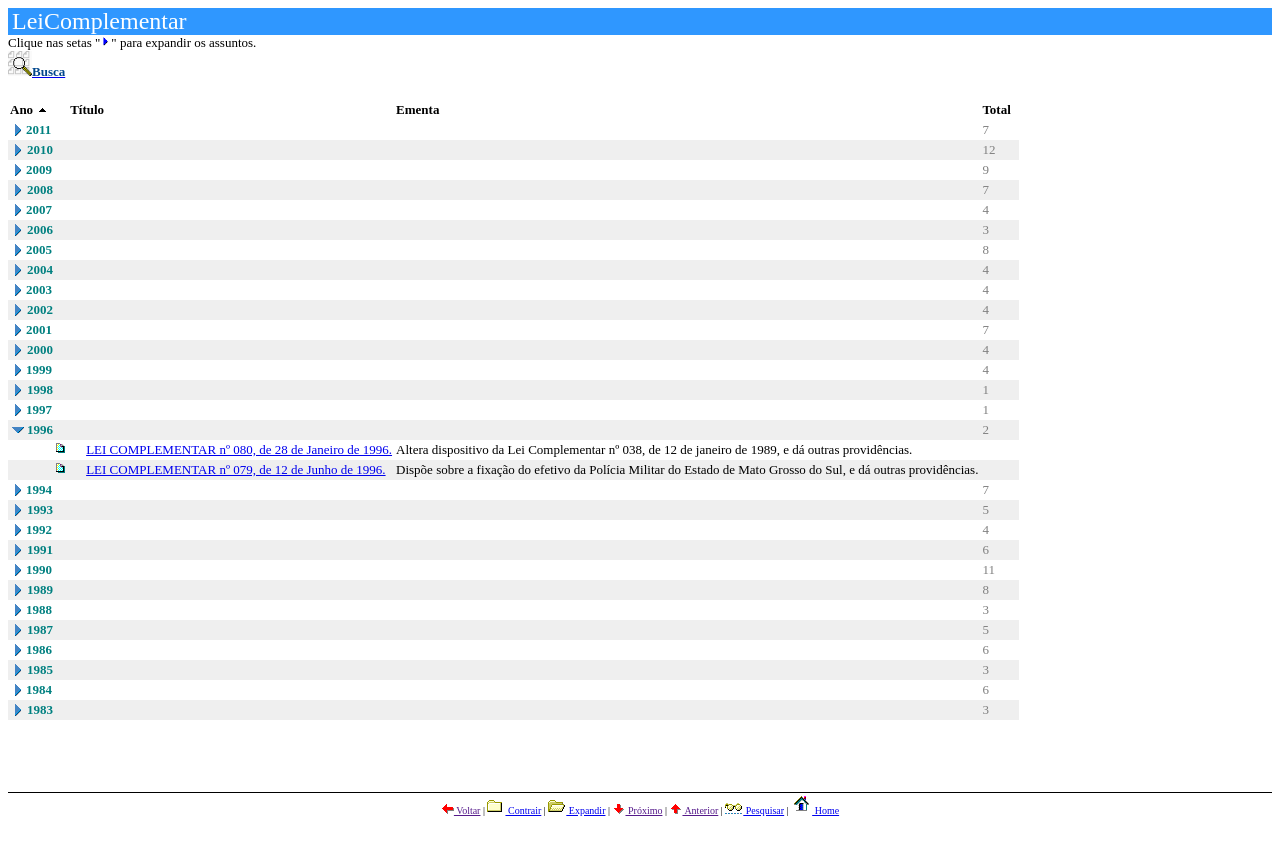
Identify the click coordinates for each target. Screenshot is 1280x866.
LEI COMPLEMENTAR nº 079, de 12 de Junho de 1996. (235, 469)
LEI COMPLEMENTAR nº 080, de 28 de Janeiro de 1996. (239, 449)
